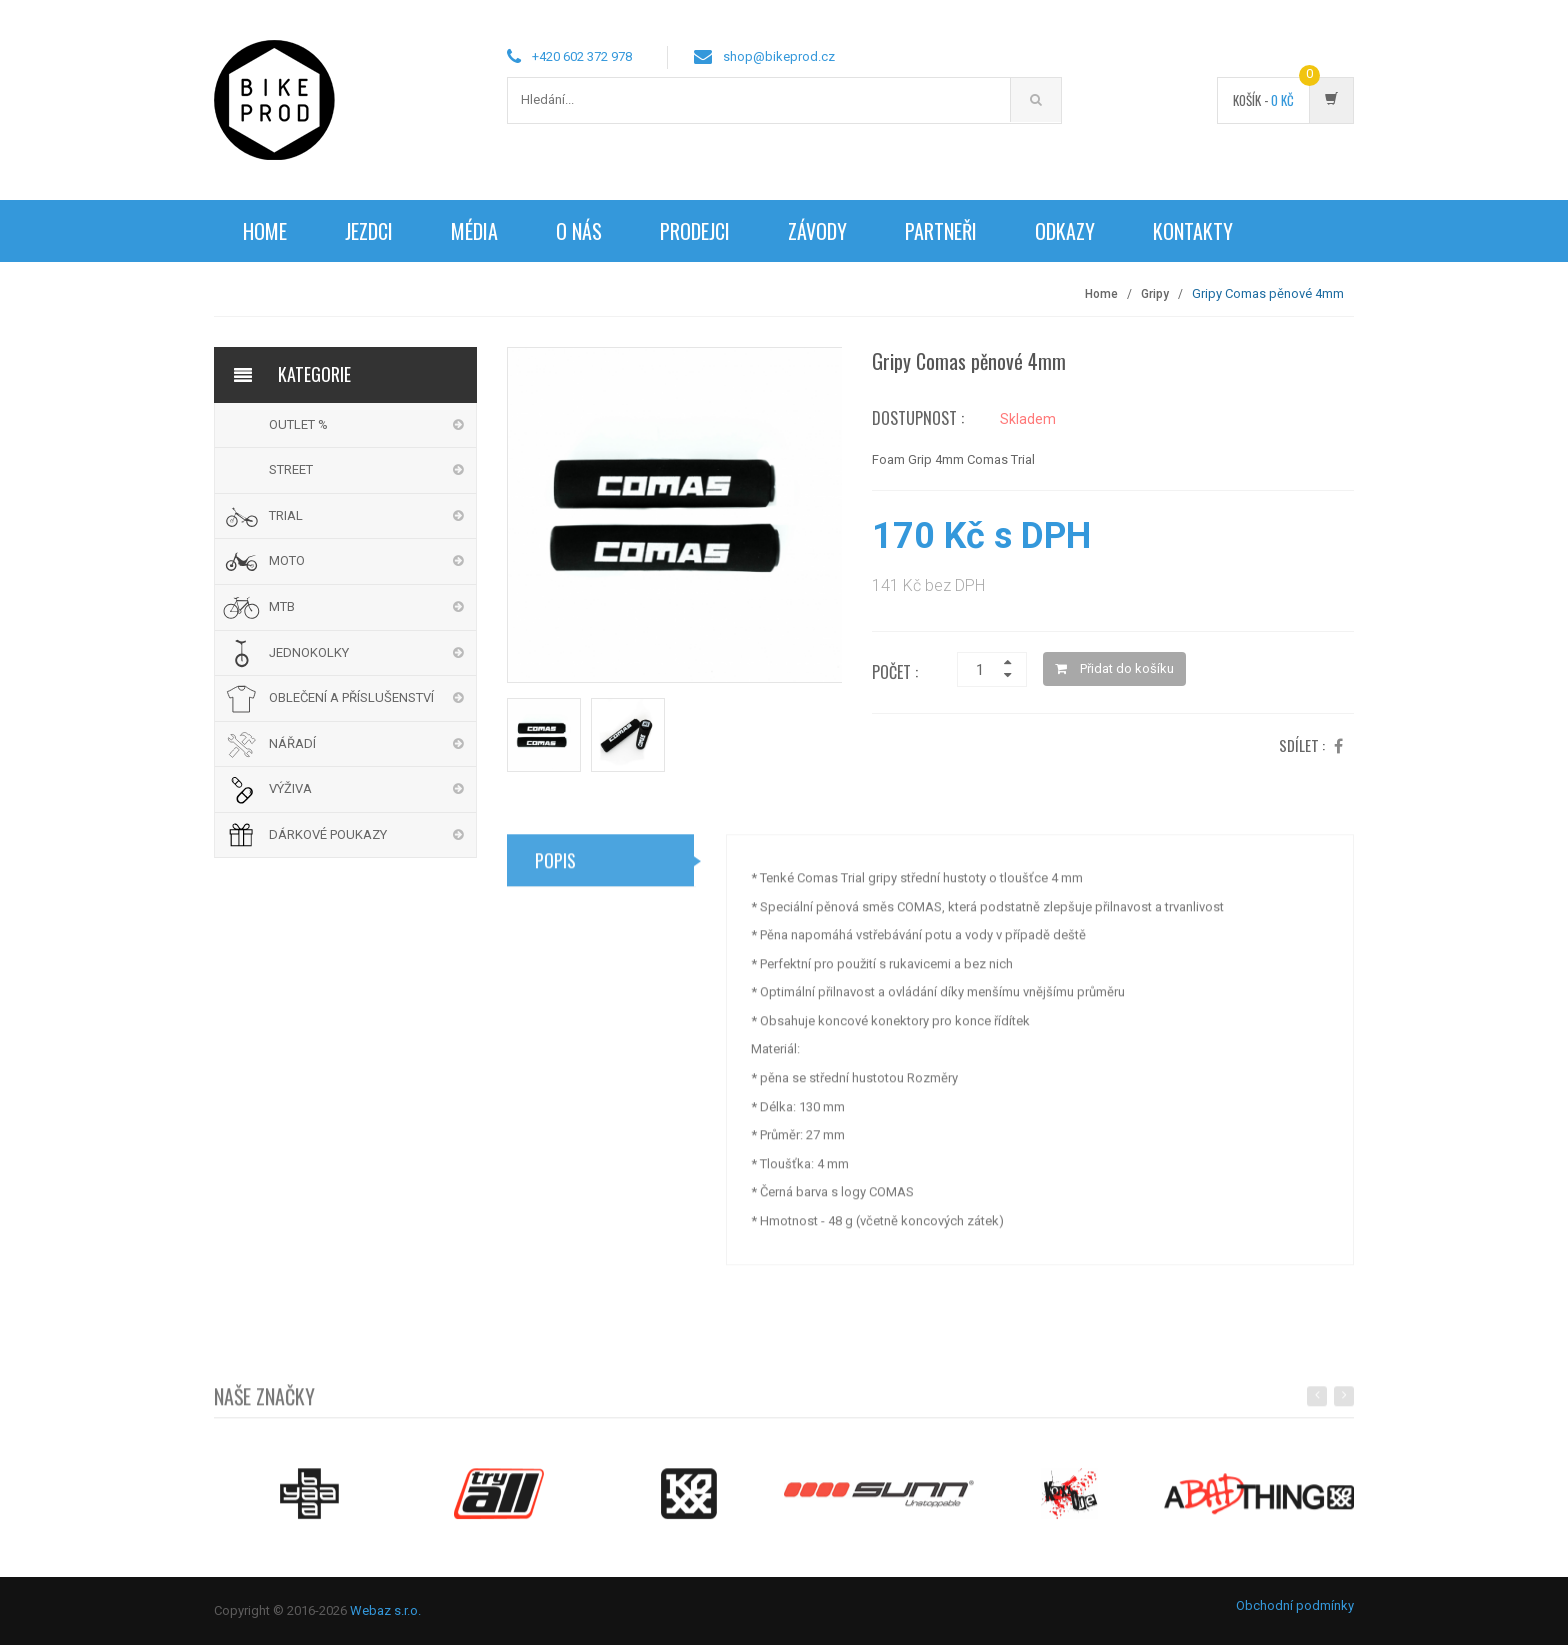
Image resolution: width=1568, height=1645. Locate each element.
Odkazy (1065, 231)
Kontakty (1193, 231)
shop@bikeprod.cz (779, 56)
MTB (282, 606)
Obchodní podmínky (1295, 1605)
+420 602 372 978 (582, 56)
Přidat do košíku (1114, 668)
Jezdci (369, 231)
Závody (817, 231)
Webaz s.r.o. (385, 1610)
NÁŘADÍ (292, 743)
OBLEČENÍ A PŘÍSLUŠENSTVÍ (351, 697)
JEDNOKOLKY (309, 652)
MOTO (287, 560)
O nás (579, 231)
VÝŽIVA (290, 788)
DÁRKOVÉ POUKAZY (328, 834)
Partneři (941, 231)
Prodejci (695, 231)
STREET (291, 469)
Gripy (1155, 294)
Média (474, 231)
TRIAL (286, 515)
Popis (555, 868)
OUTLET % (298, 424)
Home (265, 231)
